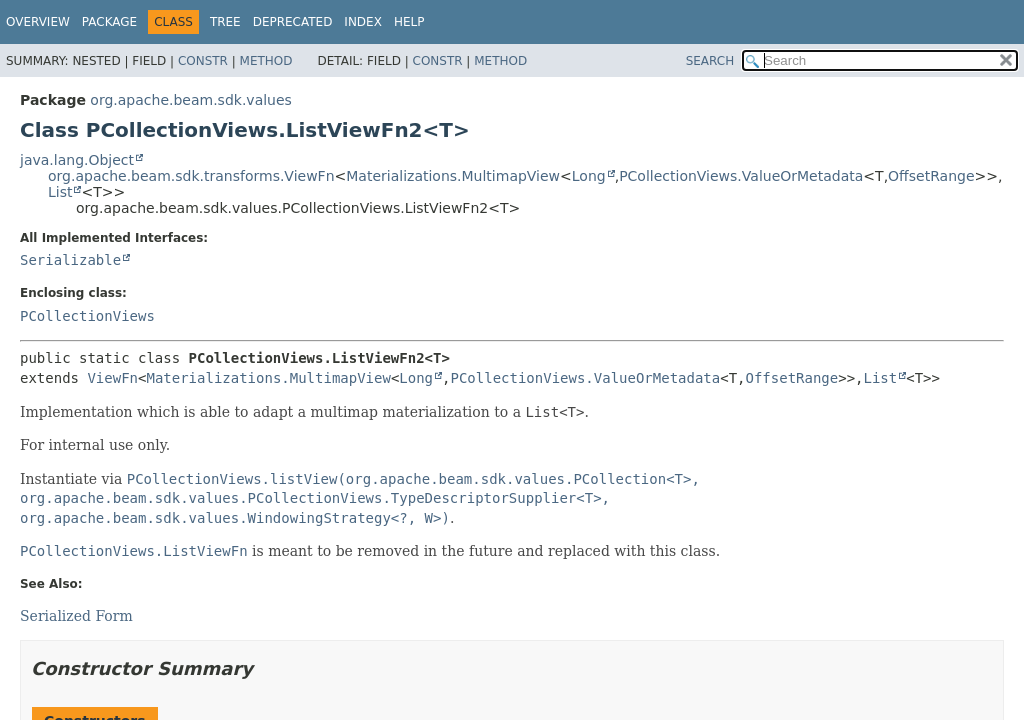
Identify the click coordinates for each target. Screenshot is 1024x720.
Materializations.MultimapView (453, 176)
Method (266, 61)
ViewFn (112, 378)
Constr (203, 61)
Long (589, 176)
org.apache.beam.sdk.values (191, 100)
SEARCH (710, 61)
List (60, 192)
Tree (225, 22)
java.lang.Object (77, 160)
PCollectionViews (87, 316)
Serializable (70, 260)
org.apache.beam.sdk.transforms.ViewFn (191, 176)
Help (409, 22)
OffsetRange (931, 176)
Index (363, 22)
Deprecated (293, 22)
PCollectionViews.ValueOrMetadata (741, 176)
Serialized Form (76, 616)
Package (109, 22)
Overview (38, 22)
